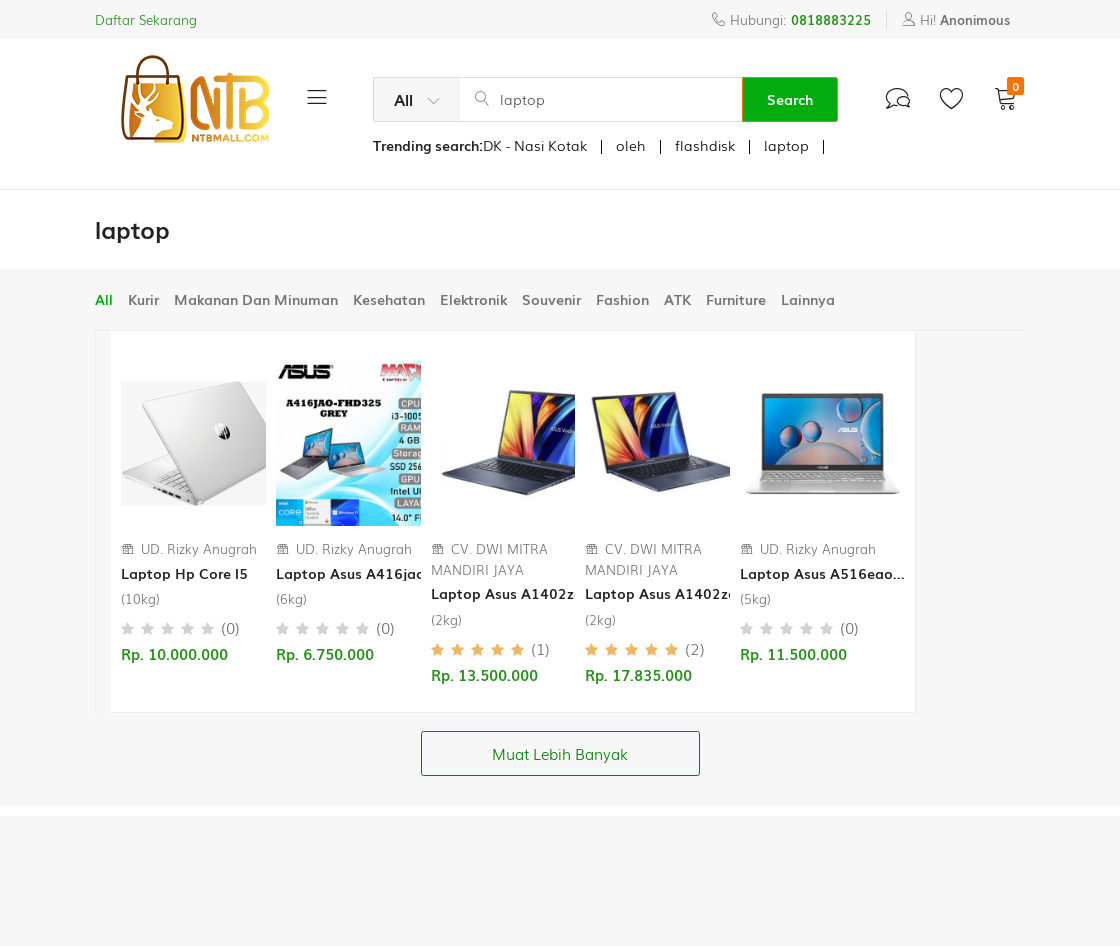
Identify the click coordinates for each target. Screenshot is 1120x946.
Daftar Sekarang (146, 19)
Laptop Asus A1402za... (513, 593)
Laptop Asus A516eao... (822, 573)
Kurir (143, 299)
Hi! (956, 19)
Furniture (736, 299)
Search (790, 99)
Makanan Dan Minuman (256, 299)
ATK (677, 299)
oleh (631, 145)
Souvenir (551, 299)
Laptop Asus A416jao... (356, 573)
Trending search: (428, 145)
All (104, 299)
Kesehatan (389, 299)
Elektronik (473, 299)
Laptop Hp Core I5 (184, 573)
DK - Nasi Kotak (535, 145)
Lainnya (808, 299)
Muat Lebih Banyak (560, 753)
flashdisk (705, 145)
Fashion (622, 299)
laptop (786, 145)
